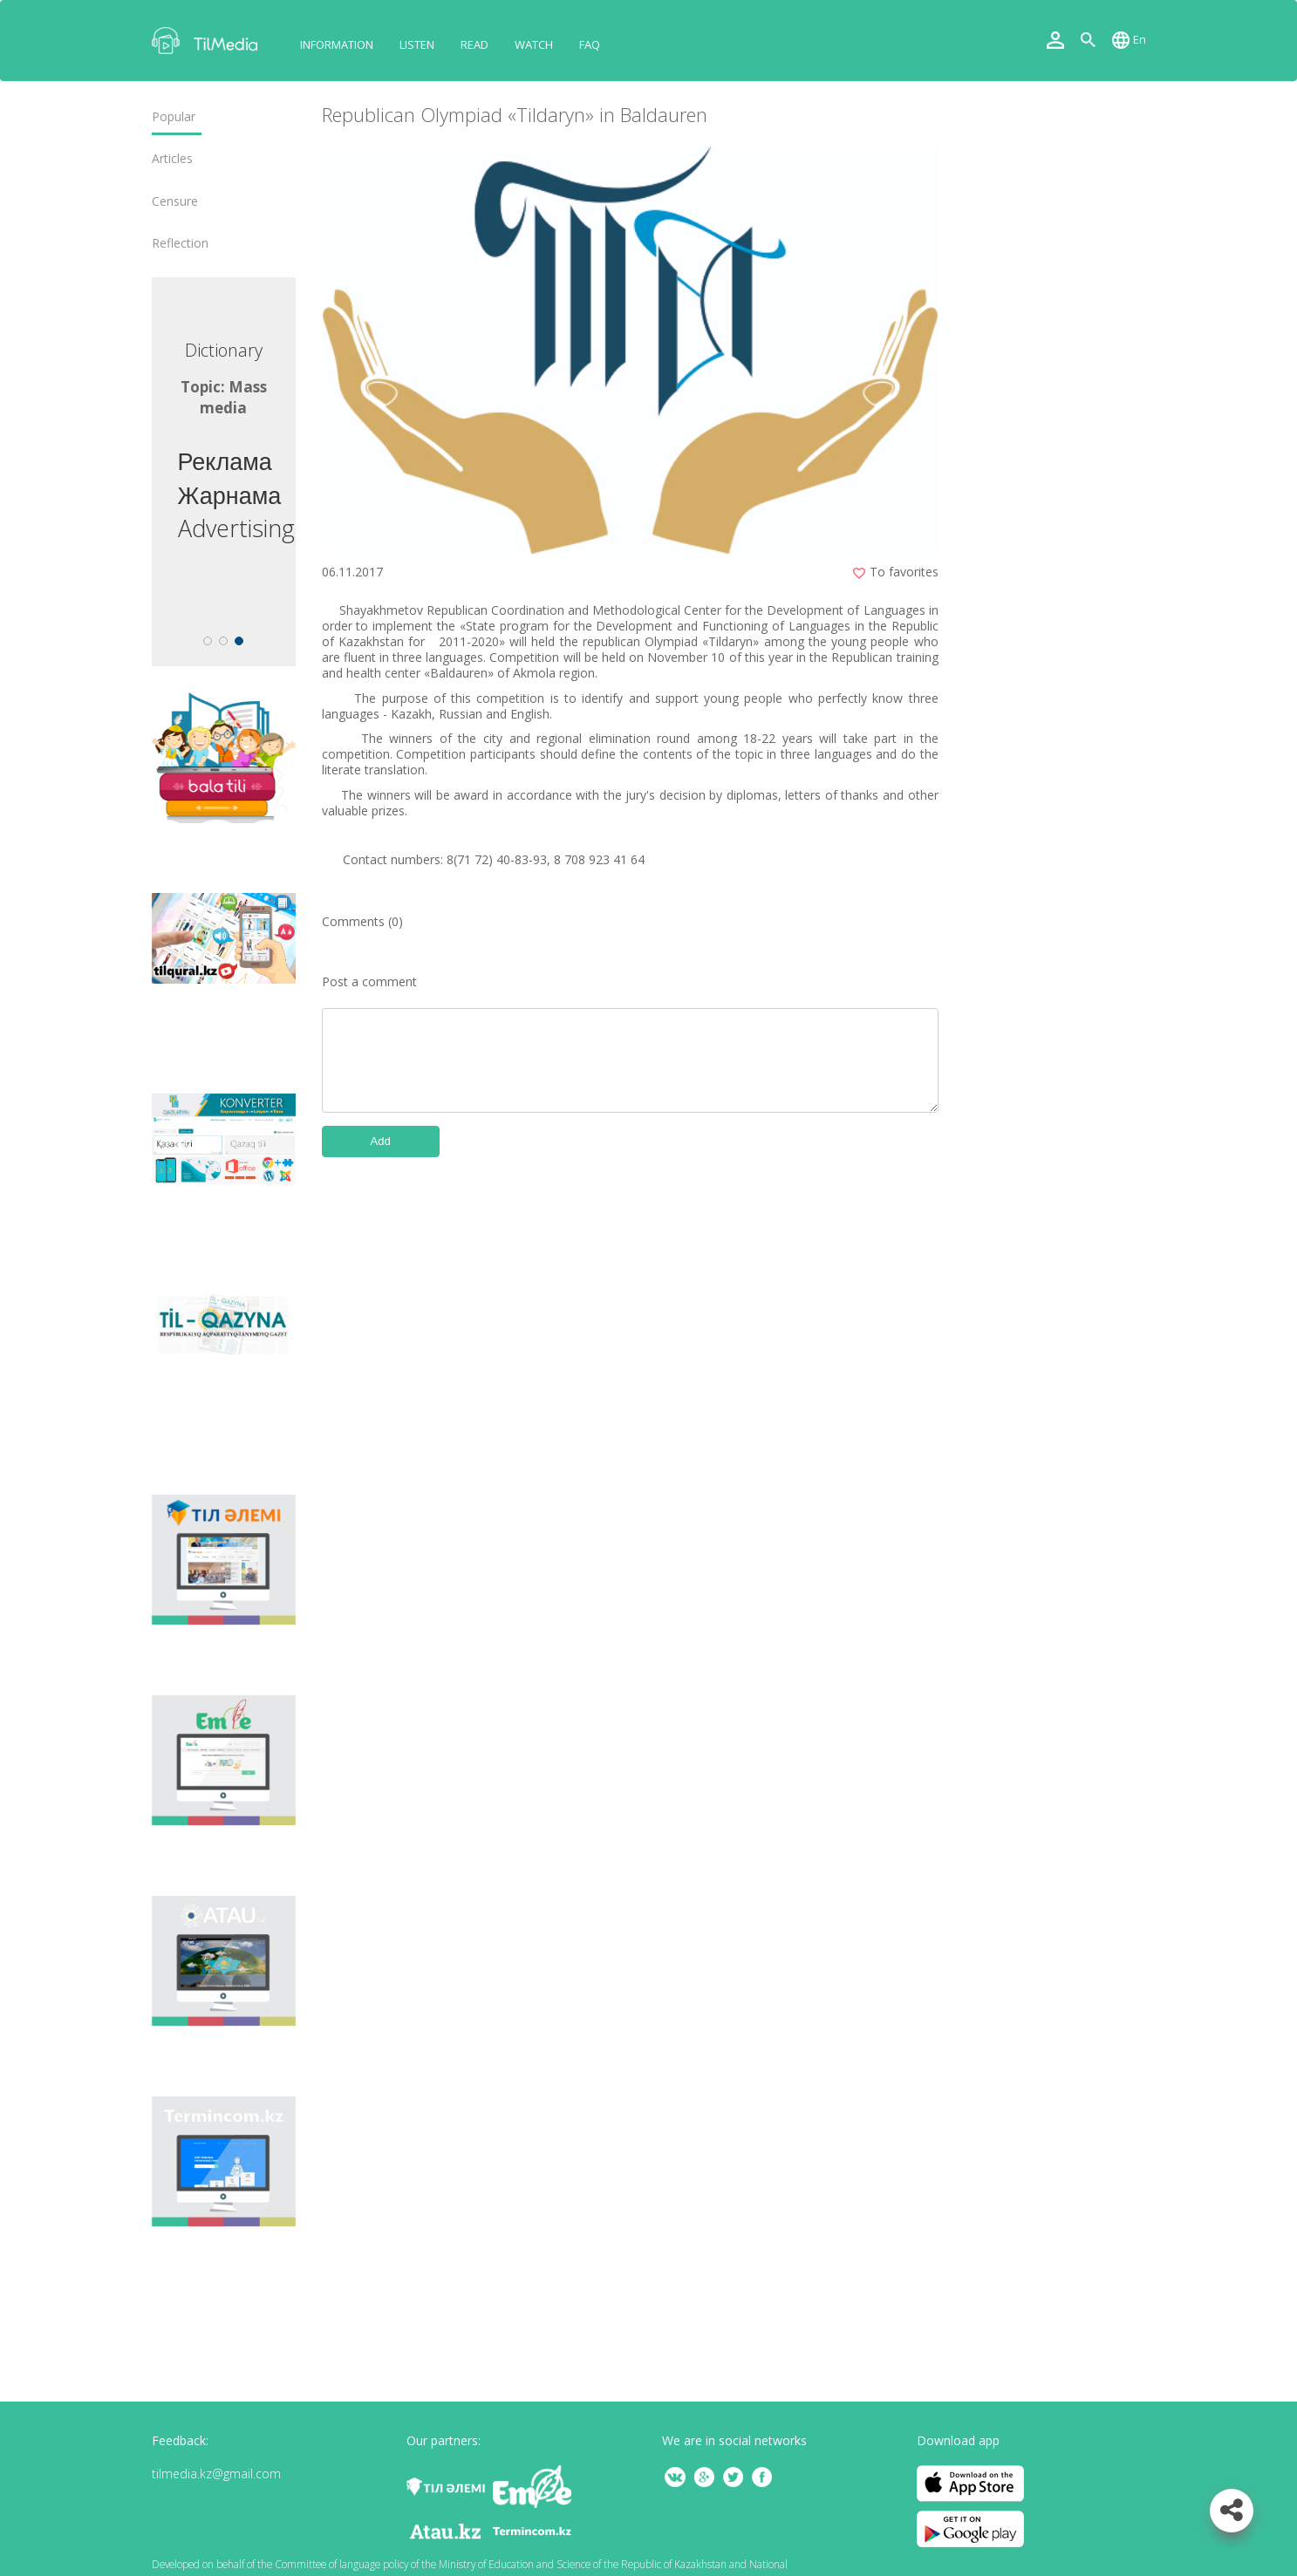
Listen (416, 44)
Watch (534, 44)
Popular (173, 117)
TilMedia (208, 40)
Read (474, 44)
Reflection (180, 243)
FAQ (589, 44)
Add (381, 1141)
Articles (172, 159)
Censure (175, 201)
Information (336, 44)
